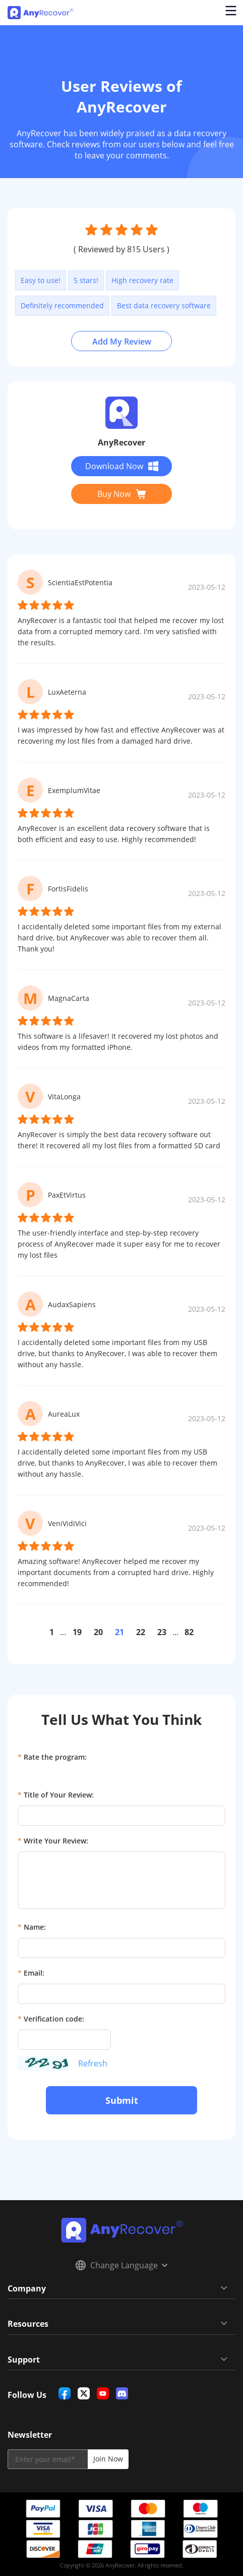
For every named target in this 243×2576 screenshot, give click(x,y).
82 (189, 1632)
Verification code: (51, 2019)
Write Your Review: (53, 1840)
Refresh (92, 2063)
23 (161, 1632)
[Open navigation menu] (230, 13)
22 (140, 1632)
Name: (32, 1927)
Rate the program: (52, 1757)
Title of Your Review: (56, 1795)
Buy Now (121, 493)
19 (77, 1632)
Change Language (121, 2265)
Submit (121, 2100)
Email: (31, 1973)
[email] (48, 2459)
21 (119, 1632)
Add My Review (121, 341)
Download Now (121, 466)
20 (98, 1632)
